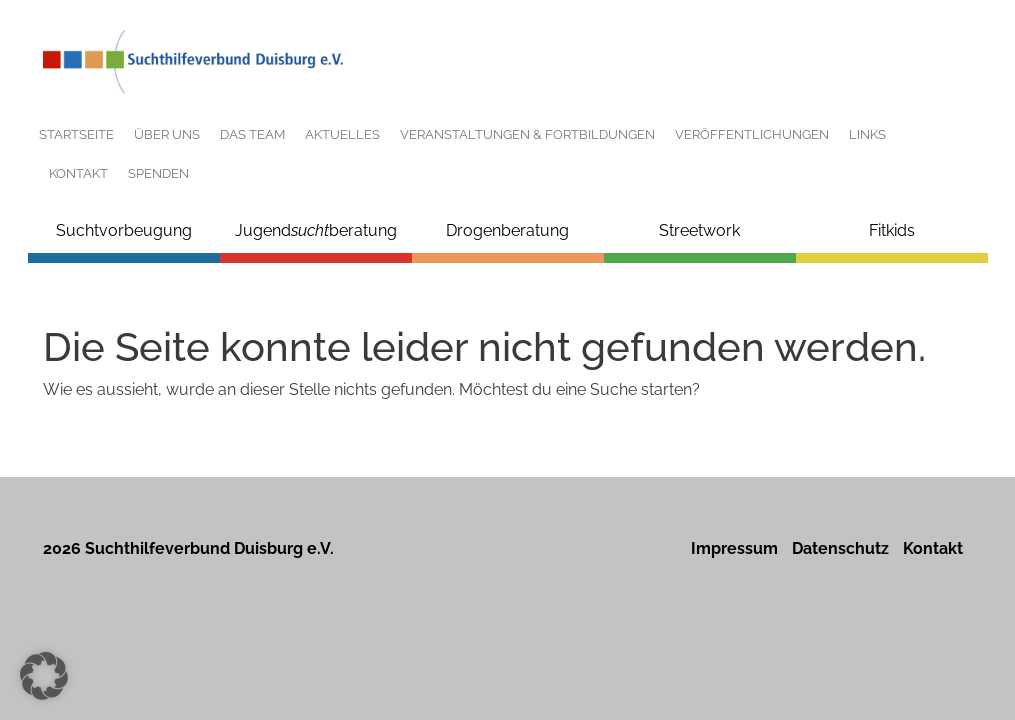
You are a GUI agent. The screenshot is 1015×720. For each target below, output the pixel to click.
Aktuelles (342, 134)
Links (867, 134)
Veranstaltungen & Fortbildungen (527, 134)
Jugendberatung (316, 230)
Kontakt (78, 173)
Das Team (252, 134)
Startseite (76, 134)
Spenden (158, 173)
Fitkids (892, 230)
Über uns (167, 134)
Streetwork (699, 230)
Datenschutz (840, 548)
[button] (44, 676)
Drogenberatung (507, 230)
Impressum (734, 548)
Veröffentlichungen (752, 134)
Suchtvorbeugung (124, 230)
